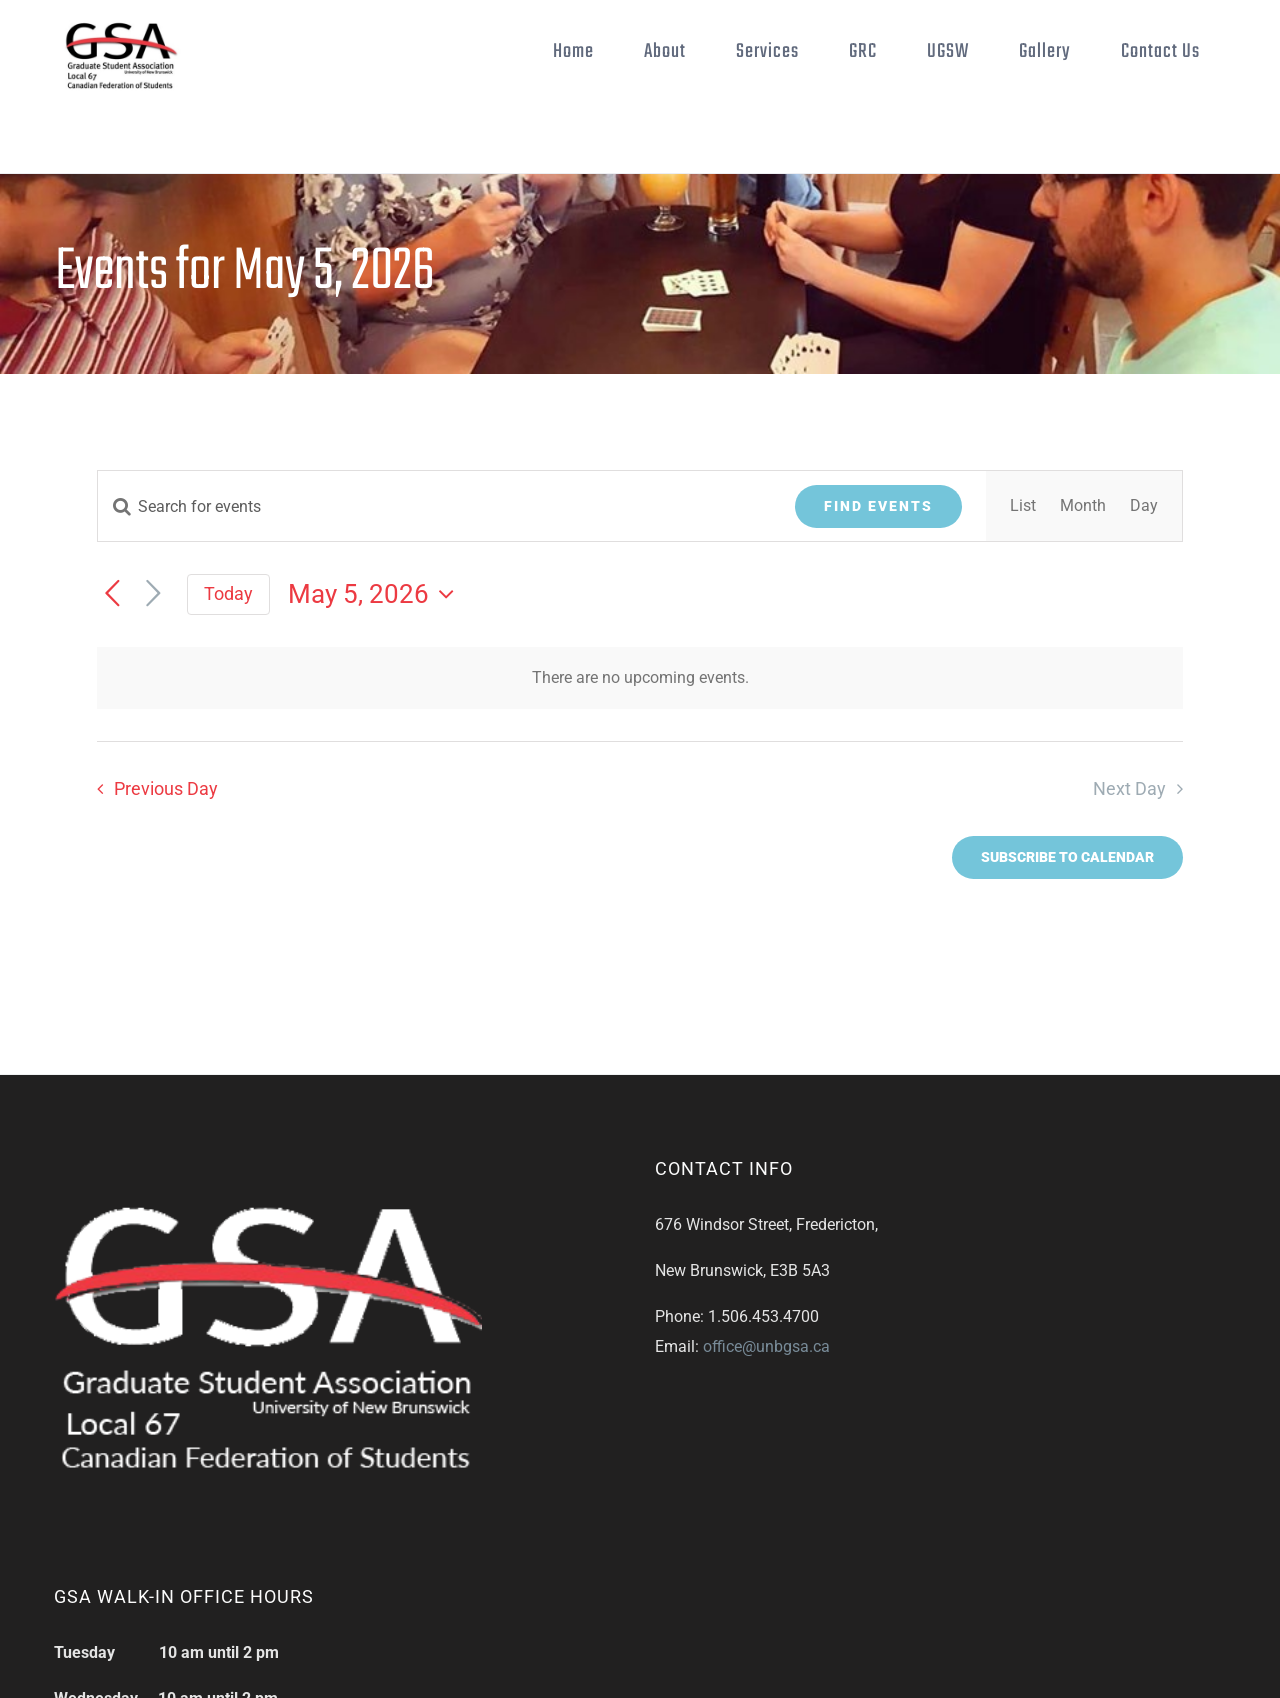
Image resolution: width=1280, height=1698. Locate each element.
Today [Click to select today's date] (228, 593)
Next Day (1129, 789)
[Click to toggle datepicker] (376, 594)
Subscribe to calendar (1067, 857)
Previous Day (166, 789)
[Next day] (153, 594)
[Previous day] (112, 594)
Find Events (878, 506)
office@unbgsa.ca (766, 1346)
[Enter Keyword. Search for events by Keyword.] (434, 506)
